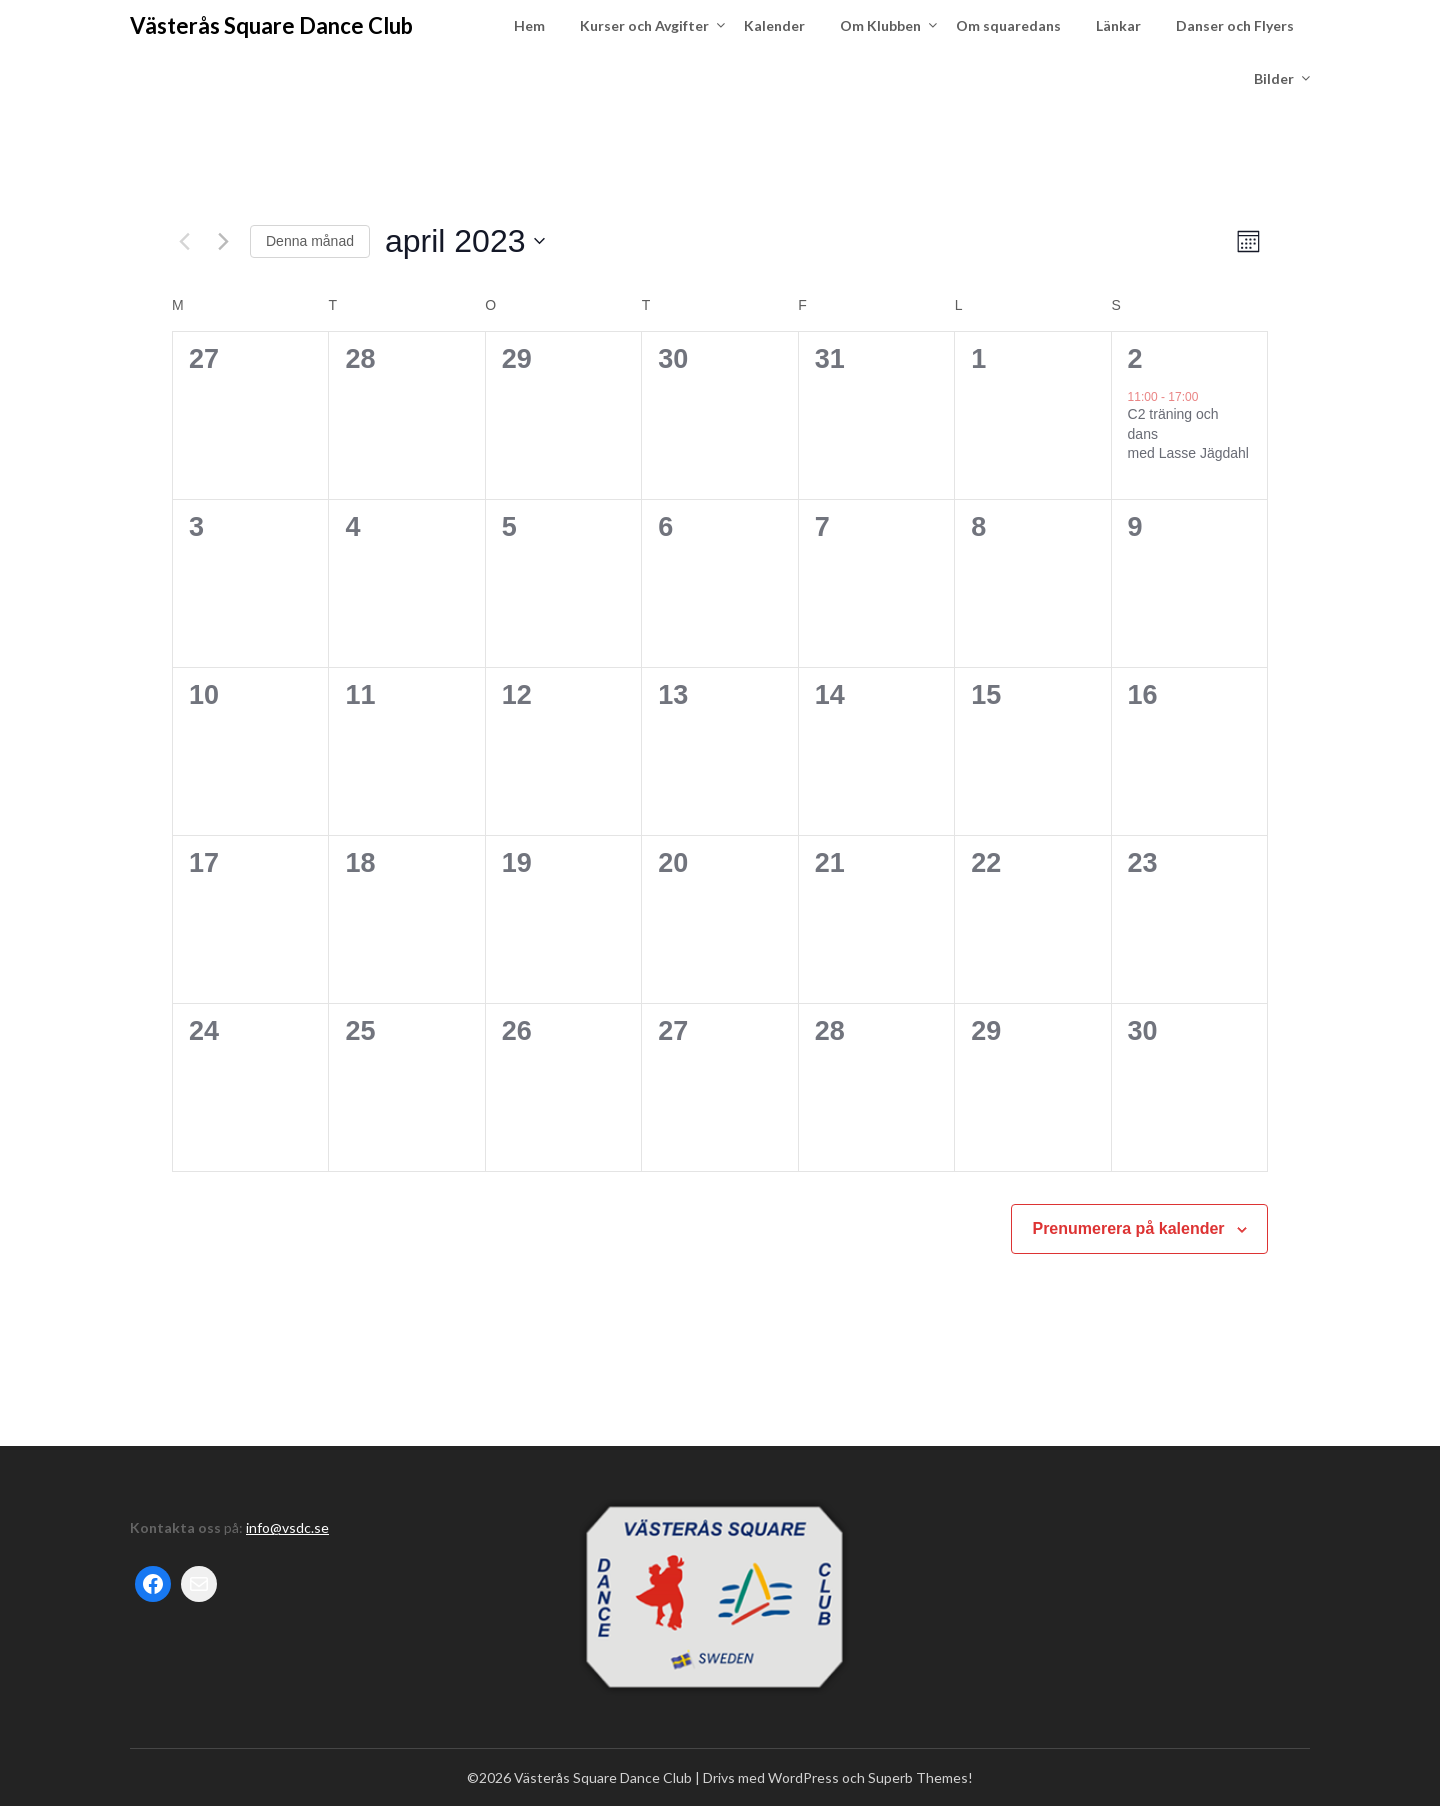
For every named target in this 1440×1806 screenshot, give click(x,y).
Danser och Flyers (1235, 25)
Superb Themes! (920, 1777)
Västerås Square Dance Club (271, 25)
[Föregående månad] (184, 241)
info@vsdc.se (287, 1527)
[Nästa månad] (223, 241)
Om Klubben (880, 25)
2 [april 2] (1135, 359)
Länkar (1118, 25)
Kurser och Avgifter (644, 25)
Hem (529, 25)
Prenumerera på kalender (1128, 1228)
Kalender (774, 25)
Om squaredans (1008, 25)
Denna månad (310, 241)
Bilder (1274, 78)
